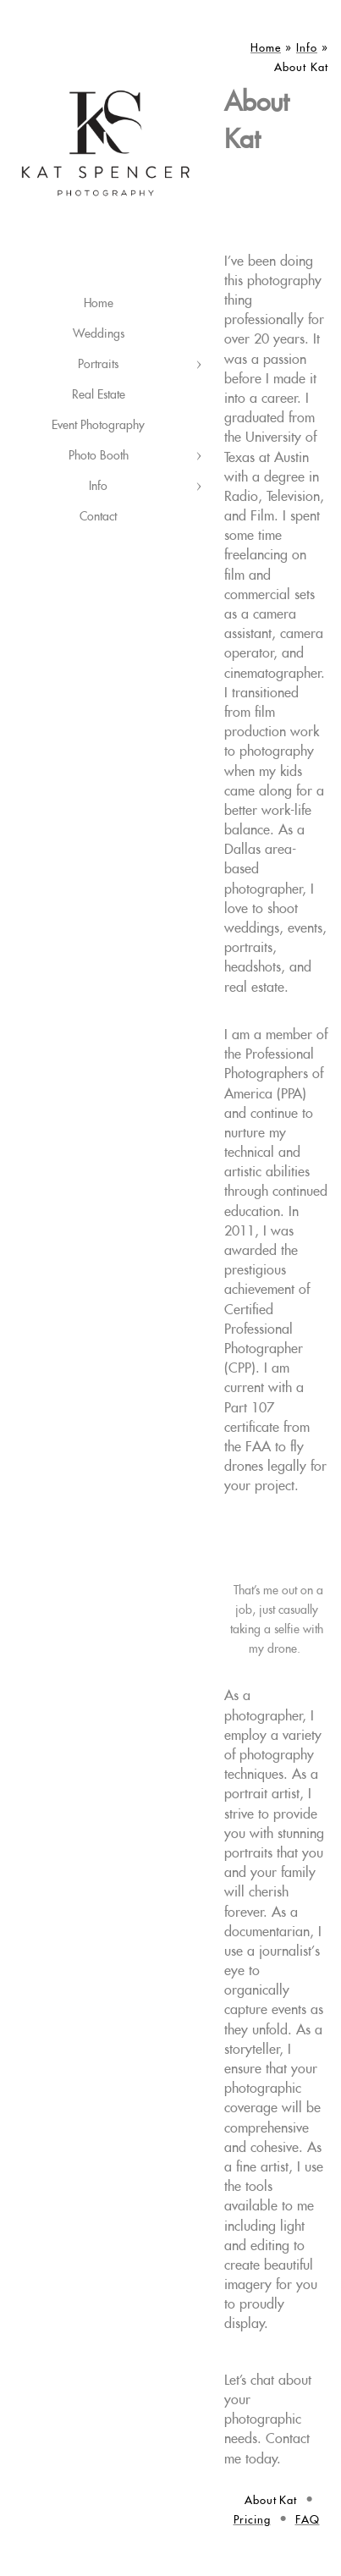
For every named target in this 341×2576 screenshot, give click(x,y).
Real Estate (98, 395)
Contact (98, 517)
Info (98, 486)
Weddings (98, 334)
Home (98, 304)
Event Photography (98, 425)
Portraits (98, 365)
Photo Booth (99, 456)
